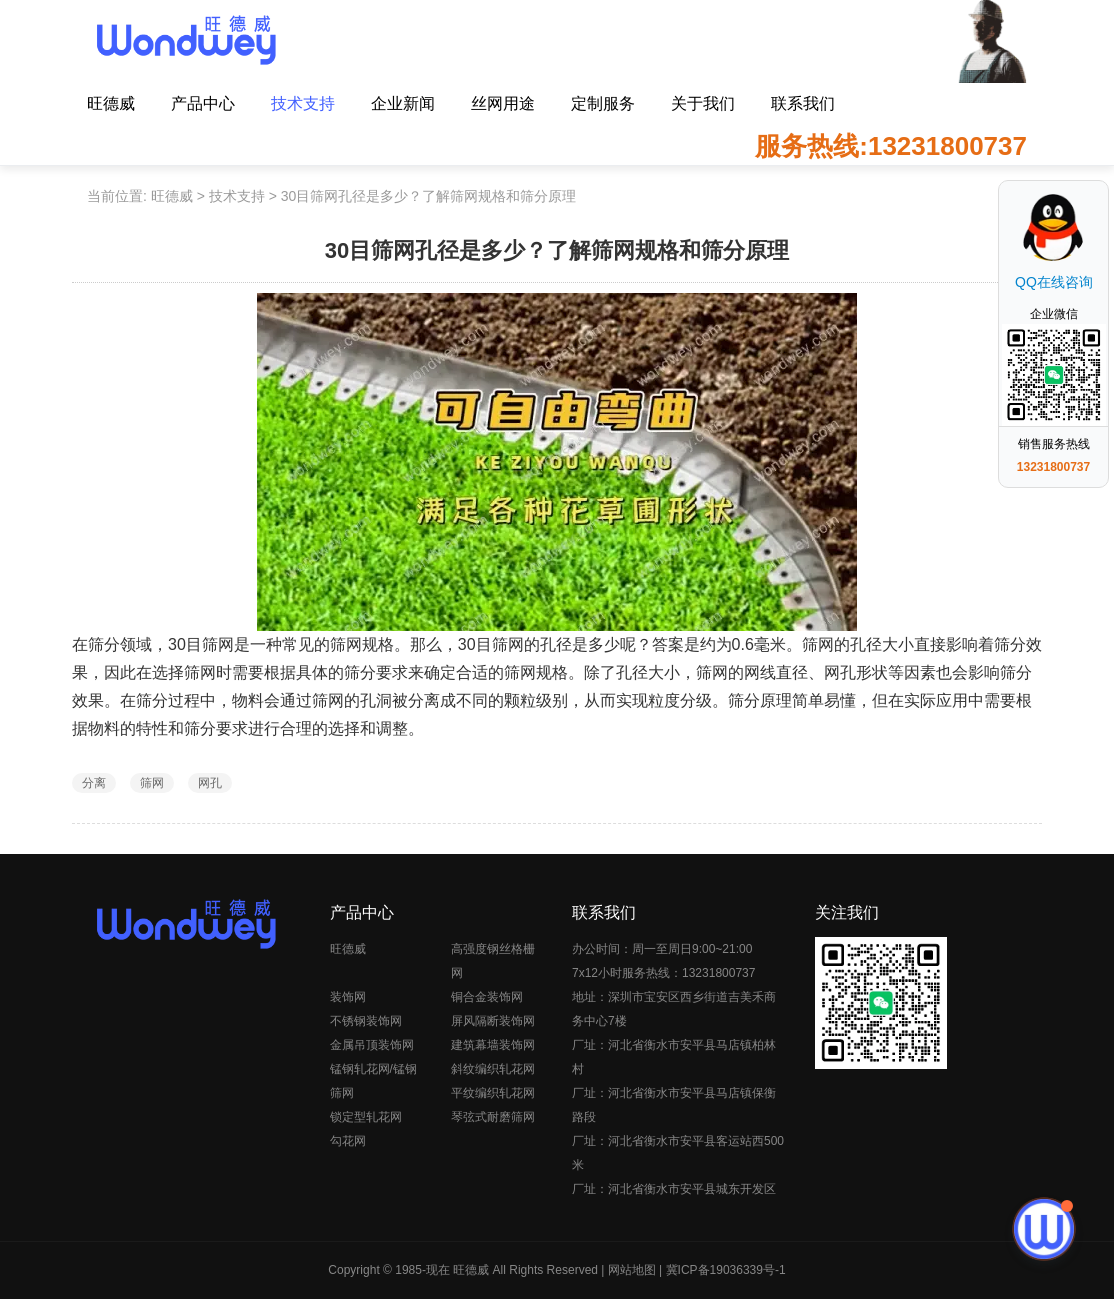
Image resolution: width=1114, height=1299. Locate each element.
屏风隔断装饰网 (493, 1021)
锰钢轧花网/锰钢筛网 (373, 1081)
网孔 (210, 783)
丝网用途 (503, 103)
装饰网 (348, 997)
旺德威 (111, 103)
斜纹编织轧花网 (493, 1069)
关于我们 (703, 103)
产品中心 (203, 103)
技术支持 (303, 103)
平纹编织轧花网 (493, 1093)
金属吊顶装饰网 (372, 1045)
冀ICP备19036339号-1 (726, 1270)
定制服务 (603, 103)
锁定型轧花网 (366, 1117)
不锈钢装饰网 (366, 1021)
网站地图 (632, 1270)
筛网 (152, 783)
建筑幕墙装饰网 (493, 1045)
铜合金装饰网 (487, 997)
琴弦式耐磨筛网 (493, 1117)
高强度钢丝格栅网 (493, 961)
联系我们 (803, 103)
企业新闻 (403, 103)
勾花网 (348, 1141)
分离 (94, 783)
